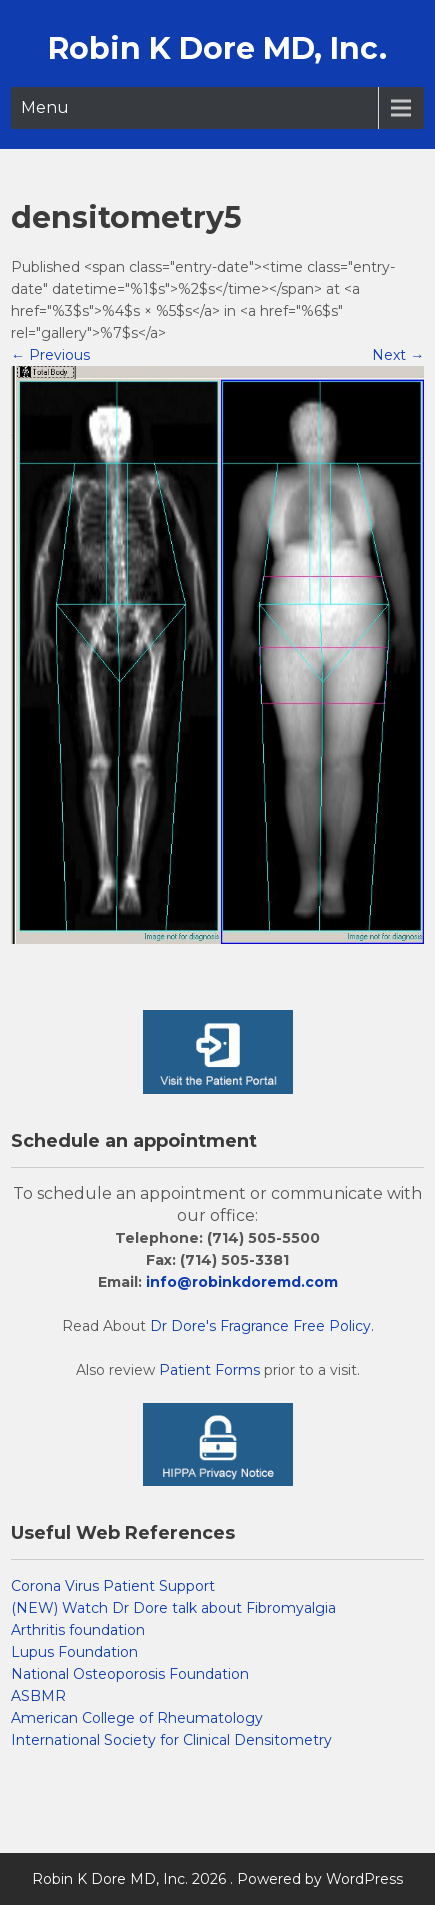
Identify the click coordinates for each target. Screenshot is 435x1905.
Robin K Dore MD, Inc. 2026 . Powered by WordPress (217, 1879)
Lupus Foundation (74, 1652)
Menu (45, 107)
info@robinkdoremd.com (242, 1282)
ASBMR (38, 1696)
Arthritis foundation (78, 1630)
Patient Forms (209, 1370)
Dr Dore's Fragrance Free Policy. (262, 1326)
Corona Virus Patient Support (113, 1586)
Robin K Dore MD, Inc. (217, 48)
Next (398, 355)
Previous (50, 355)
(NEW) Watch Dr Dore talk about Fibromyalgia (173, 1608)
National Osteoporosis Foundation (130, 1674)
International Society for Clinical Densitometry (171, 1740)
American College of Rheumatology (137, 1718)
